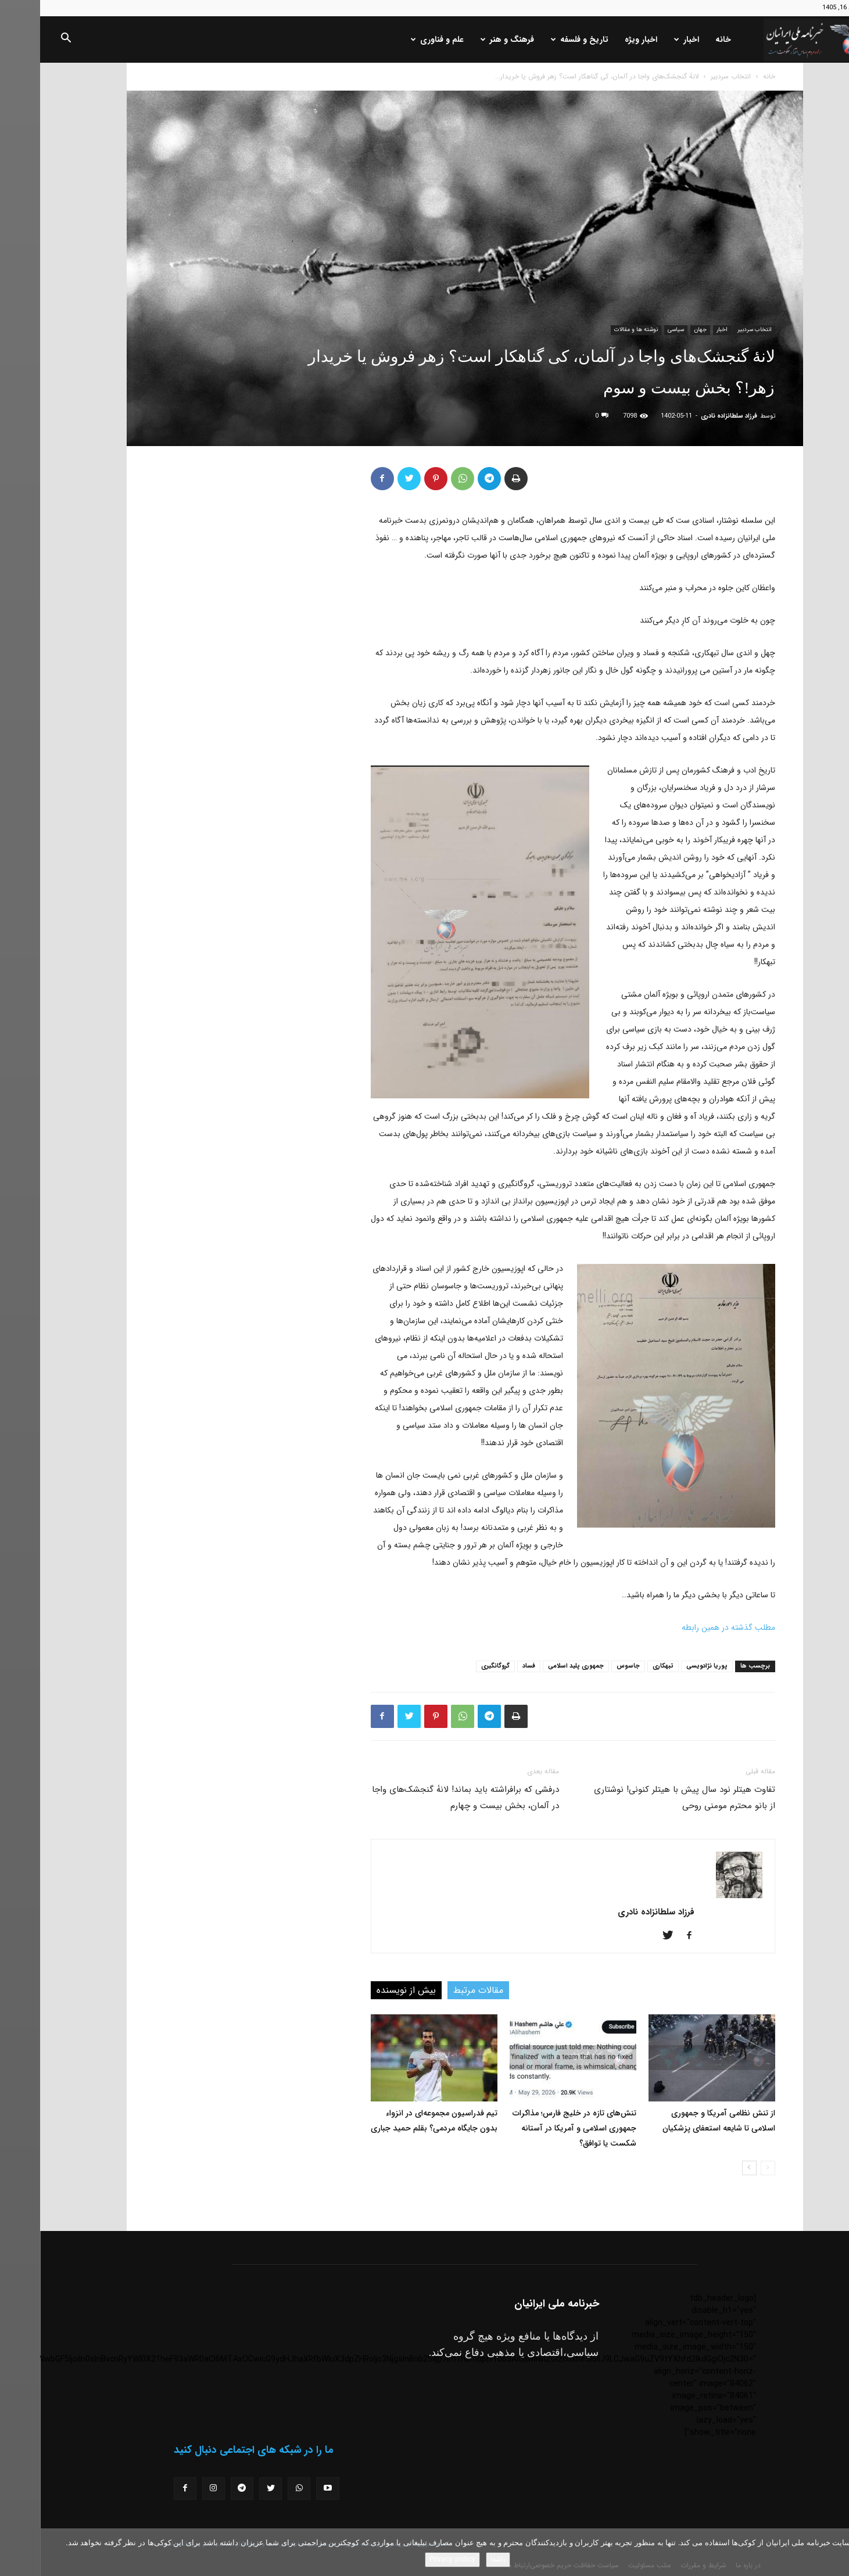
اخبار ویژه (601, 39)
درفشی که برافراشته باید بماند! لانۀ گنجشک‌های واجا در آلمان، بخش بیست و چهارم (425, 1798)
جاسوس (588, 1666)
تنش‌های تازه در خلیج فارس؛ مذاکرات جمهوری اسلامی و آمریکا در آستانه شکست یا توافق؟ (534, 2128)
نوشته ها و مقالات (596, 329)
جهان (660, 329)
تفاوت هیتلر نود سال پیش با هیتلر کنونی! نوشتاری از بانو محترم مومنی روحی (644, 1798)
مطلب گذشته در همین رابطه (688, 1627)
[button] (26, 40)
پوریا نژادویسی (666, 1666)
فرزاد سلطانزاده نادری (689, 416)
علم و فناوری (397, 39)
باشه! (457, 2559)
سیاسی (636, 329)
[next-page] (709, 2168)
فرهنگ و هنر (467, 39)
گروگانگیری (455, 1666)
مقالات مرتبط (438, 1990)
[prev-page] (728, 2168)
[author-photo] (699, 1895)
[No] (834, 2552)
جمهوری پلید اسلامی (536, 1666)
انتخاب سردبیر (691, 76)
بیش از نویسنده (366, 1990)
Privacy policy (412, 2559)
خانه (683, 39)
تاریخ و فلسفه (539, 39)
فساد (488, 1666)
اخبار (646, 39)
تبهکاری (622, 1666)
